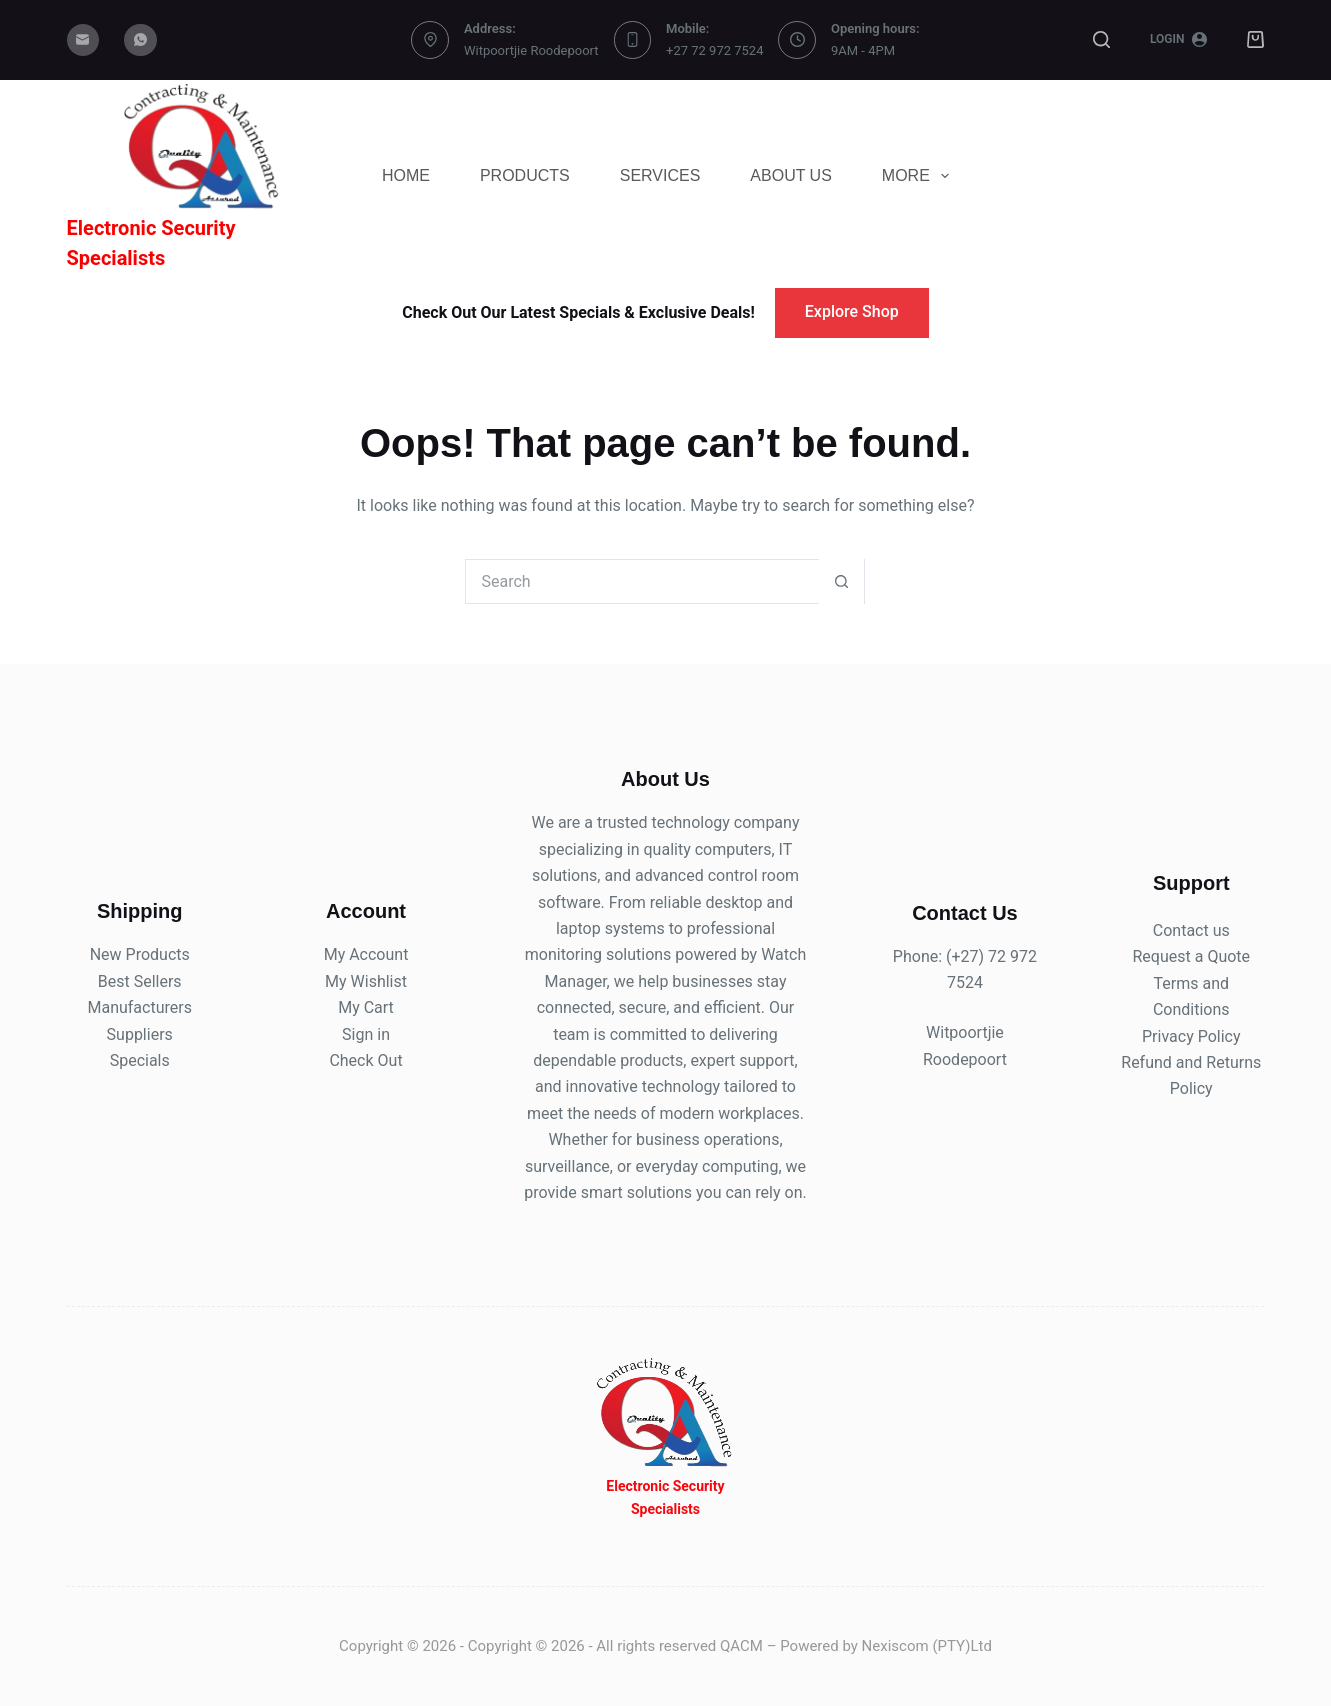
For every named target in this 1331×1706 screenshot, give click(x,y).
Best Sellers (140, 981)
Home (406, 175)
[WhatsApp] (140, 40)
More (919, 176)
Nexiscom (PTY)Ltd (927, 1646)
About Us (791, 175)
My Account (366, 954)
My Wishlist (366, 981)
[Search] (1101, 39)
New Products (140, 954)
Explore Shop (852, 311)
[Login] (1179, 40)
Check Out (365, 1060)
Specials (140, 1060)
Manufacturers (139, 1007)
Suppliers (140, 1034)
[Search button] (841, 581)
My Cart (366, 1007)
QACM (741, 1646)
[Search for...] (642, 581)
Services (660, 175)
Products (525, 175)
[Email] (83, 40)
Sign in (366, 1034)
